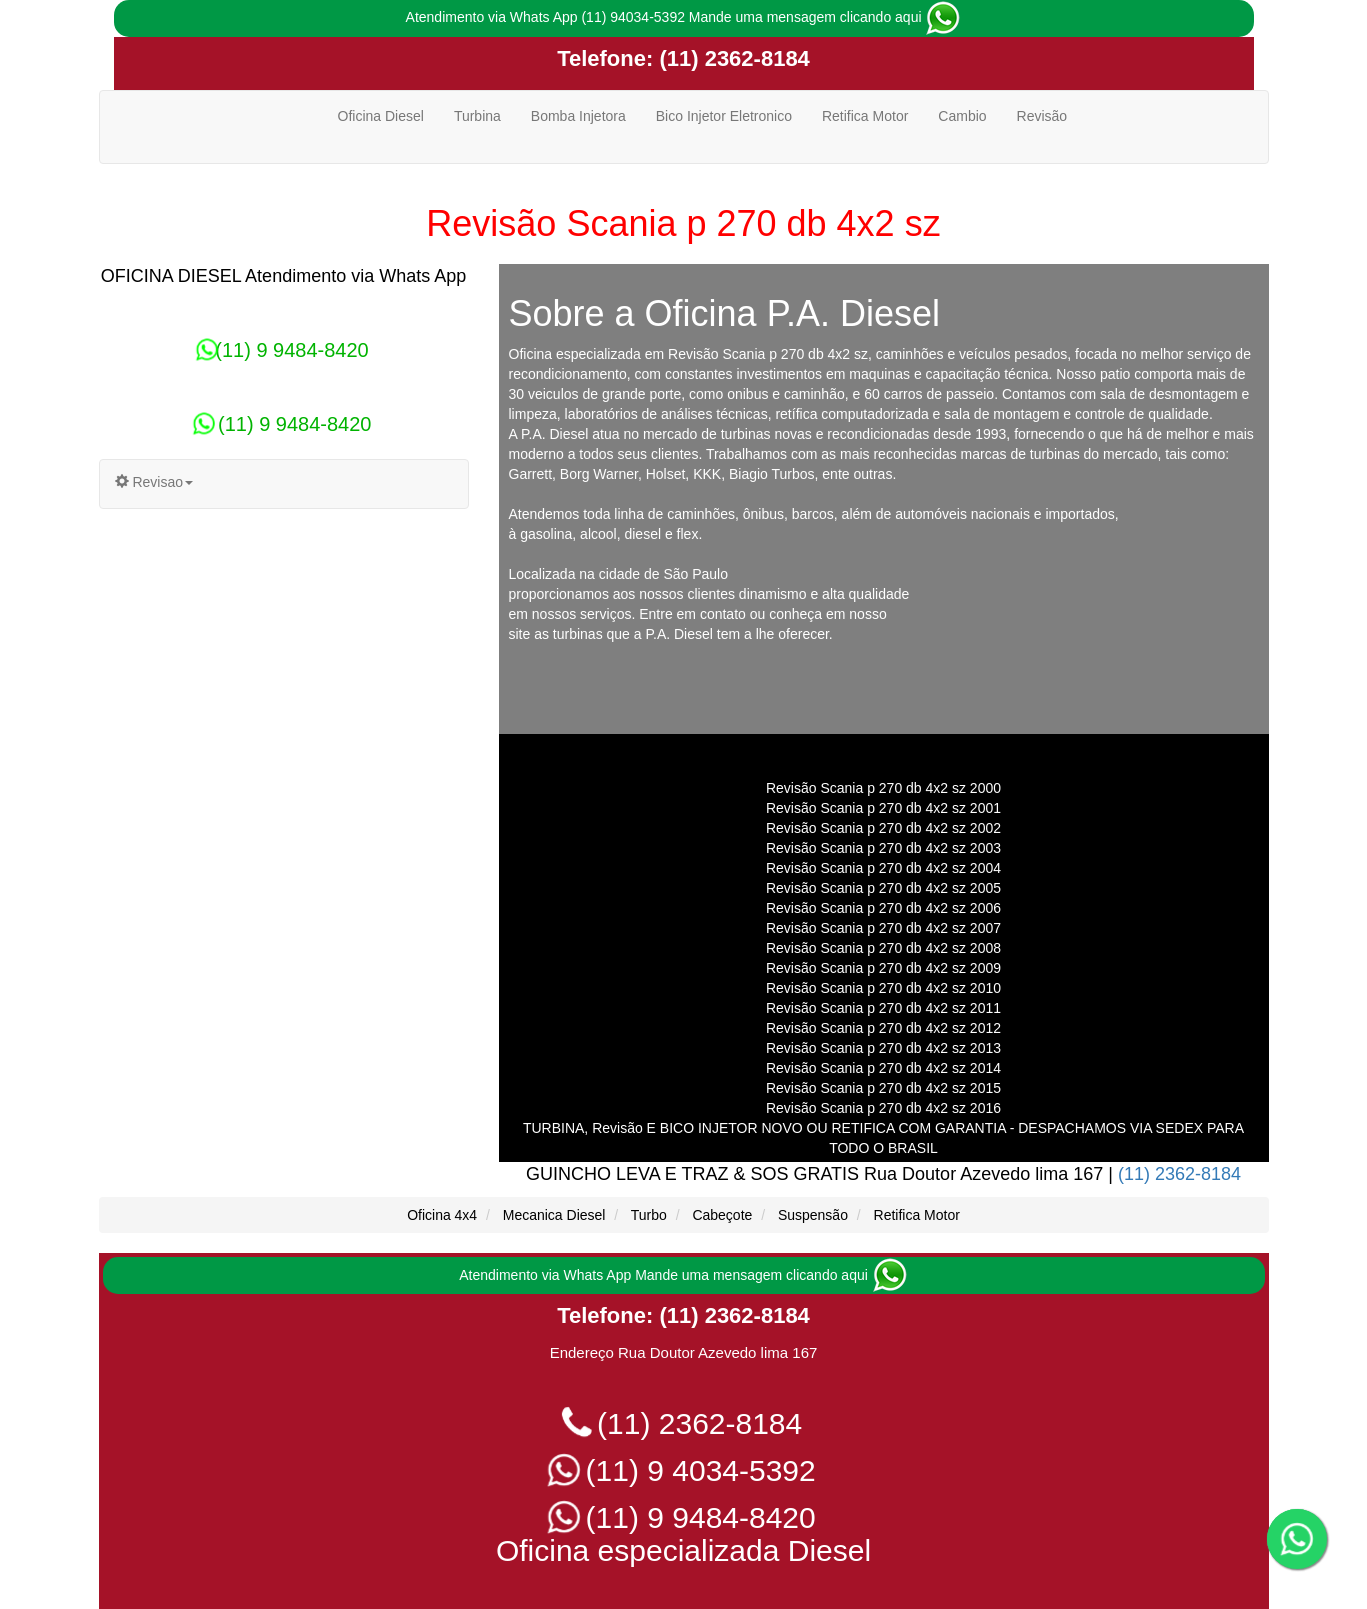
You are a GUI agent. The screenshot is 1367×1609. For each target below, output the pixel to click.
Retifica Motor (865, 116)
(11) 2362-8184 (731, 58)
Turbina (477, 116)
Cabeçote (722, 1215)
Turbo (649, 1215)
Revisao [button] (154, 482)
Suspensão (813, 1215)
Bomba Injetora (578, 116)
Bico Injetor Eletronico (724, 116)
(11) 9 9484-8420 (283, 350)
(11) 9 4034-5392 (683, 1470)
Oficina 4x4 (442, 1215)
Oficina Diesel (381, 116)
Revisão (1042, 116)
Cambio (962, 116)
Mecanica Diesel (554, 1215)
